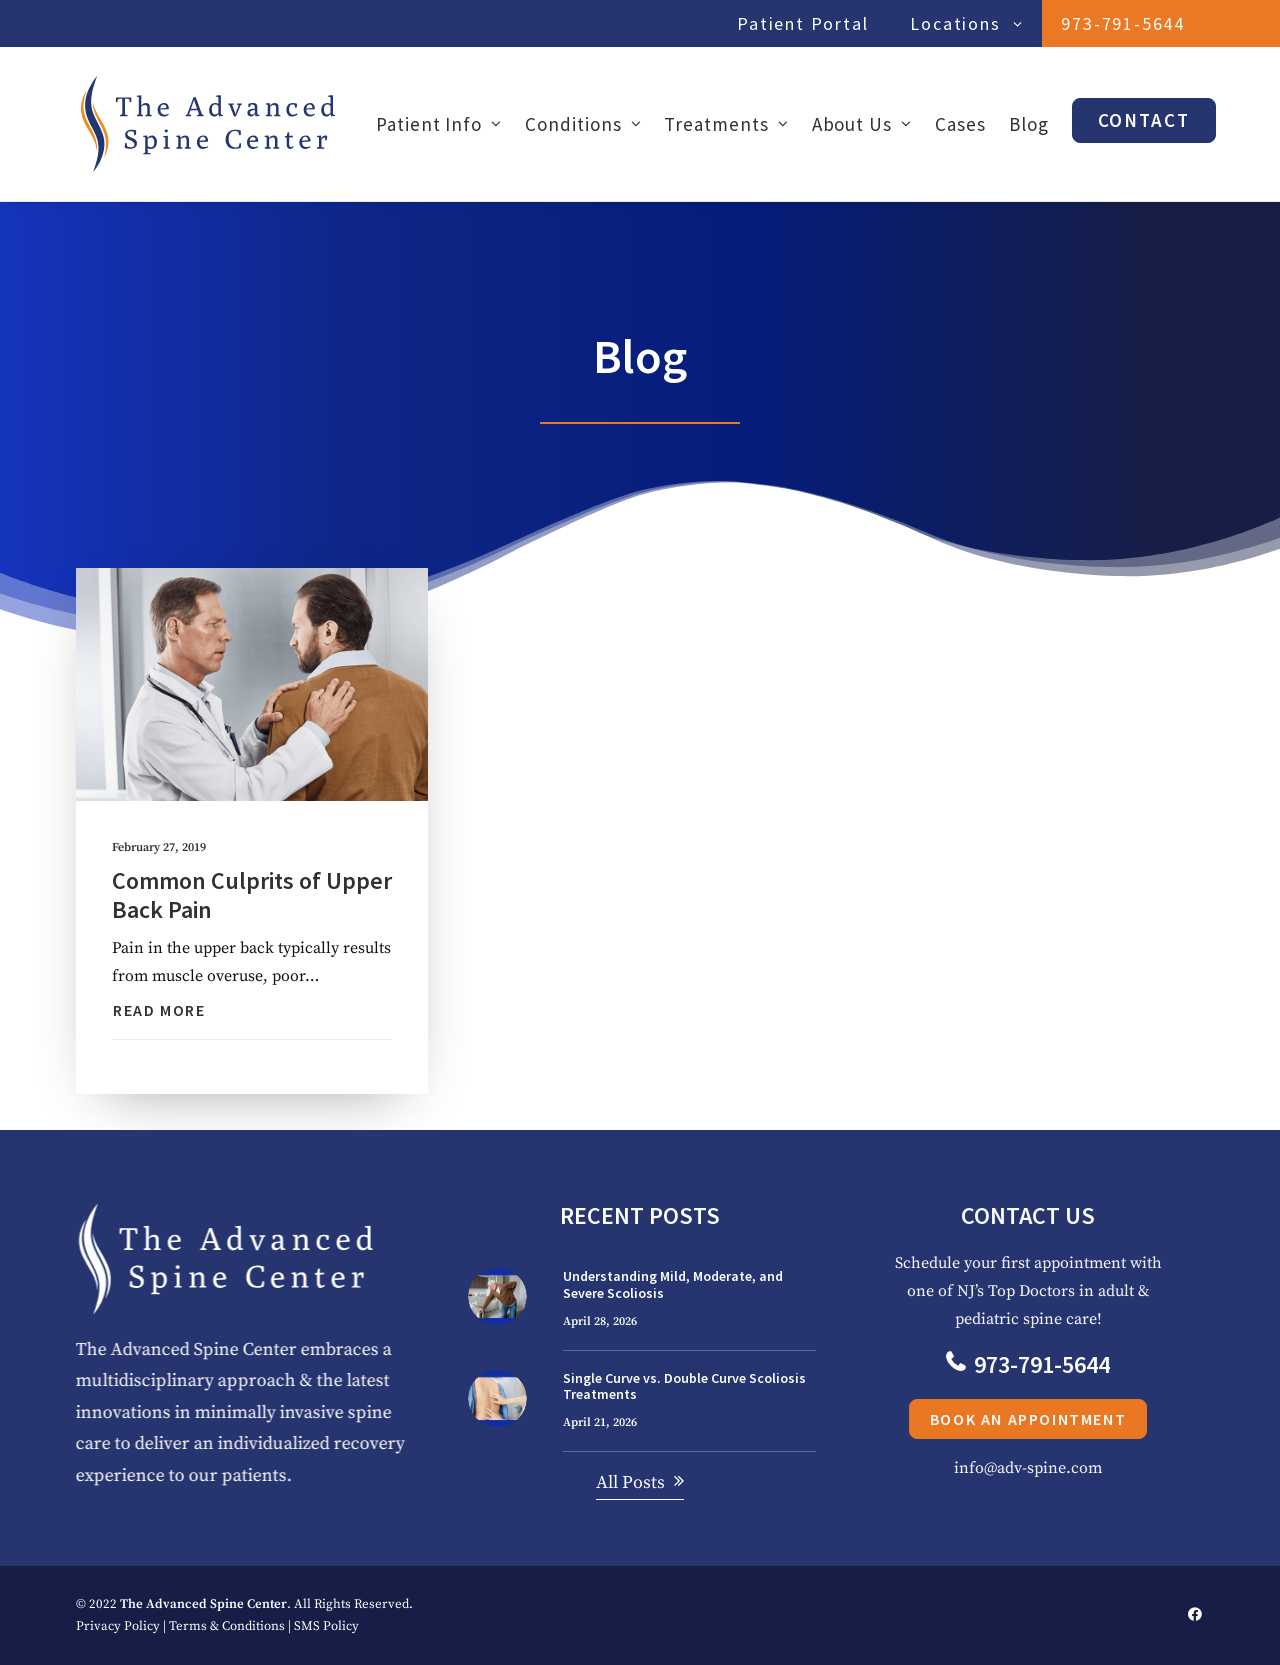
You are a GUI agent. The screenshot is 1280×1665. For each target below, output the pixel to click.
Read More (159, 1010)
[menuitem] (807, 23)
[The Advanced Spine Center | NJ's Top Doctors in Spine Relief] (208, 124)
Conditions (583, 124)
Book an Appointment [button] (1070, 1419)
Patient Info (439, 124)
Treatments (726, 124)
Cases (960, 124)
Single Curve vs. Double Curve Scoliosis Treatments (684, 1386)
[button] (252, 685)
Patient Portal (802, 23)
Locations (966, 23)
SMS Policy (326, 1626)
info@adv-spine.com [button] (1070, 1468)
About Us (862, 124)
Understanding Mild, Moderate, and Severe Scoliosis (673, 1284)
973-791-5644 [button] (1070, 1364)
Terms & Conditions (227, 1626)
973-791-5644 (1123, 23)
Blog (1029, 124)
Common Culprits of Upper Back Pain (252, 895)
